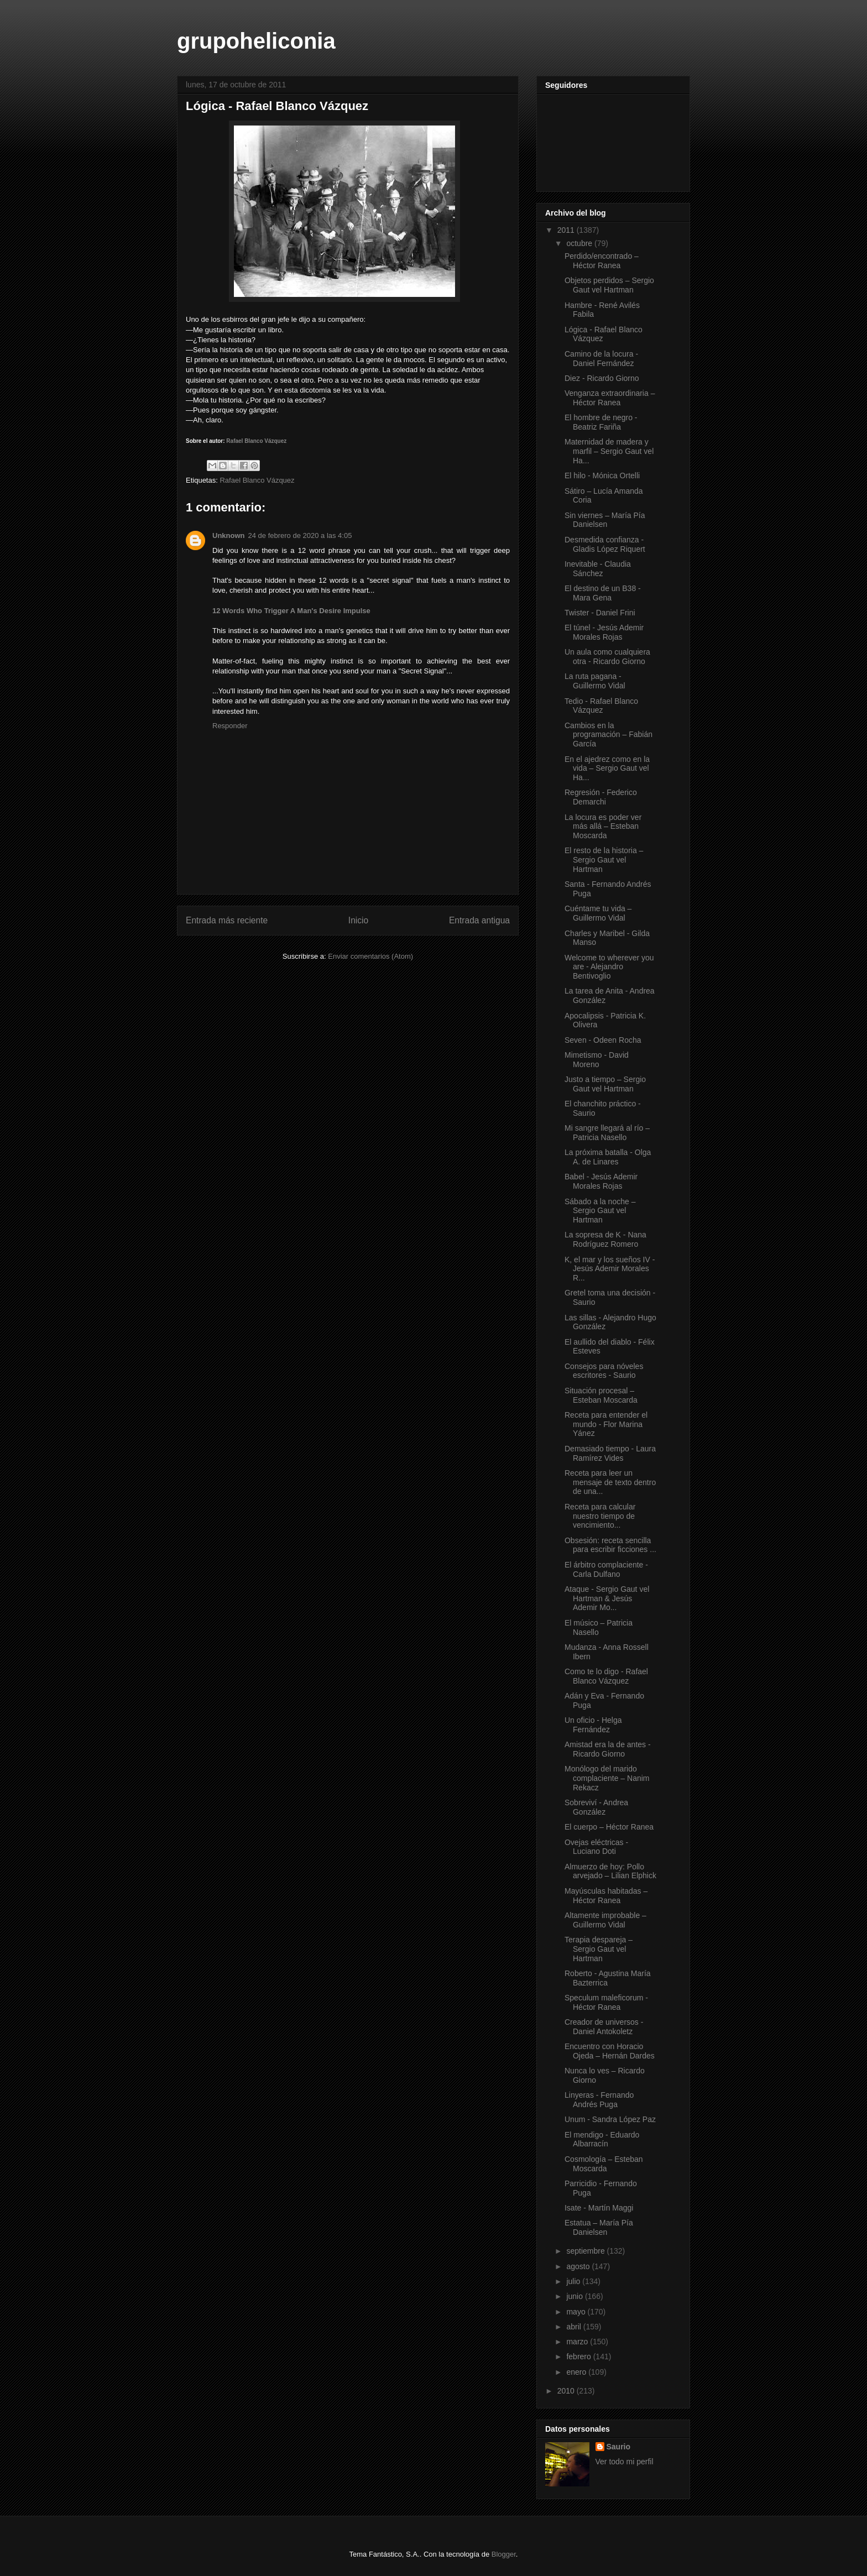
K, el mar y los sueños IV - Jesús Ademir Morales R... (610, 1269)
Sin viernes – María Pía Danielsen (605, 520)
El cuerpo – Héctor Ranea (609, 1826)
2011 (567, 230)
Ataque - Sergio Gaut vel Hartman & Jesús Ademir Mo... (607, 1598)
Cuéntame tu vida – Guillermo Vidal (598, 913)
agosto (579, 2266)
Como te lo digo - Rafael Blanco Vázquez (606, 1676)
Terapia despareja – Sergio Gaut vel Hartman (599, 1949)
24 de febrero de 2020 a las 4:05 (300, 535)
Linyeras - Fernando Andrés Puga (599, 2100)
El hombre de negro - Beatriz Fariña (601, 422)
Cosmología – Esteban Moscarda (604, 2164)
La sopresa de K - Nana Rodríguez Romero (605, 1239)
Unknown (228, 535)
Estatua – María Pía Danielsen (599, 2227)
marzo (578, 2341)
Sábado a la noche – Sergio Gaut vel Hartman (600, 1211)
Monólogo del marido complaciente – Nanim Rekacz (607, 1778)
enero (577, 2372)
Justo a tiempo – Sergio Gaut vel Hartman (605, 1084)
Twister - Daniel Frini (600, 612)
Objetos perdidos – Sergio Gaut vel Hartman (609, 285)
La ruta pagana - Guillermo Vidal (595, 681)
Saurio (619, 2446)
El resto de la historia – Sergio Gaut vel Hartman (604, 860)
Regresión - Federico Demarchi (601, 797)
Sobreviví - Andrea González (596, 1807)
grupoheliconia (256, 41)
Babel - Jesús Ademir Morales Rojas (601, 1181)
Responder (230, 726)
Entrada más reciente (227, 920)
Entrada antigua (479, 920)
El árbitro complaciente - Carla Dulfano (606, 1569)
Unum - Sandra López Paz (610, 2119)
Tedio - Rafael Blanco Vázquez (601, 706)
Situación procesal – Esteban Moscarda (601, 1395)
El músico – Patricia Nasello (599, 1627)
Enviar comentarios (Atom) (370, 956)
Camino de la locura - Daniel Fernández (601, 358)
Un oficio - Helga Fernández (593, 1725)
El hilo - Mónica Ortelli (602, 475)
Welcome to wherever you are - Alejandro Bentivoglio (609, 967)
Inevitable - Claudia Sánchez (598, 569)
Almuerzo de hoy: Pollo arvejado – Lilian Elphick (610, 1871)
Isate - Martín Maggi (599, 2207)
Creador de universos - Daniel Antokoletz (604, 2027)
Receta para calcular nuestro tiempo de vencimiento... (600, 1516)
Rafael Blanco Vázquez (256, 441)
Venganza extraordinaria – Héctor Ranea (610, 398)
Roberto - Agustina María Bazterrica (608, 1978)
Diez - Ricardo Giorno (602, 378)
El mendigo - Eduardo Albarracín (602, 2139)
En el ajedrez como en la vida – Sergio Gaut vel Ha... (607, 768)
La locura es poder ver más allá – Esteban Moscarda (603, 826)
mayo (576, 2311)
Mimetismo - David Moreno (597, 1060)
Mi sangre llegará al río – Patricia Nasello (607, 1133)
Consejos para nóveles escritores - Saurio (604, 1371)
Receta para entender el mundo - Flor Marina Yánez (606, 1424)
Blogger (504, 2554)
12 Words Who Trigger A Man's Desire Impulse (291, 611)
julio (574, 2281)
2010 (567, 2390)
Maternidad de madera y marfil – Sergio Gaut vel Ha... (609, 451)
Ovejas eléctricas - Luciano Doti (596, 1847)
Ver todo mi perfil (625, 2461)
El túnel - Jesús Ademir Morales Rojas (604, 632)
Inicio (358, 920)
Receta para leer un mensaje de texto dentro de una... (610, 1482)
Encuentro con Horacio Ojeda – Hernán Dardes (610, 2051)
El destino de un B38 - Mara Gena (603, 593)
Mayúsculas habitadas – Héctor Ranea (606, 1896)
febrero (579, 2356)
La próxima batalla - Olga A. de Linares (608, 1157)
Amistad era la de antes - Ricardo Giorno (608, 1749)
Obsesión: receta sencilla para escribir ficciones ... (610, 1545)
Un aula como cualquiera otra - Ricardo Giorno (607, 656)
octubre (580, 243)
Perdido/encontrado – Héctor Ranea (602, 261)
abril (574, 2326)
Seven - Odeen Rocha (603, 1040)
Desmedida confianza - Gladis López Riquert (605, 544)
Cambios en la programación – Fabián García (608, 735)
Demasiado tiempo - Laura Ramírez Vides (610, 1453)
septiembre (586, 2250)
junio (575, 2296)
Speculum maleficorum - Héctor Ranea (606, 2002)
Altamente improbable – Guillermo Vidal (605, 1920)
